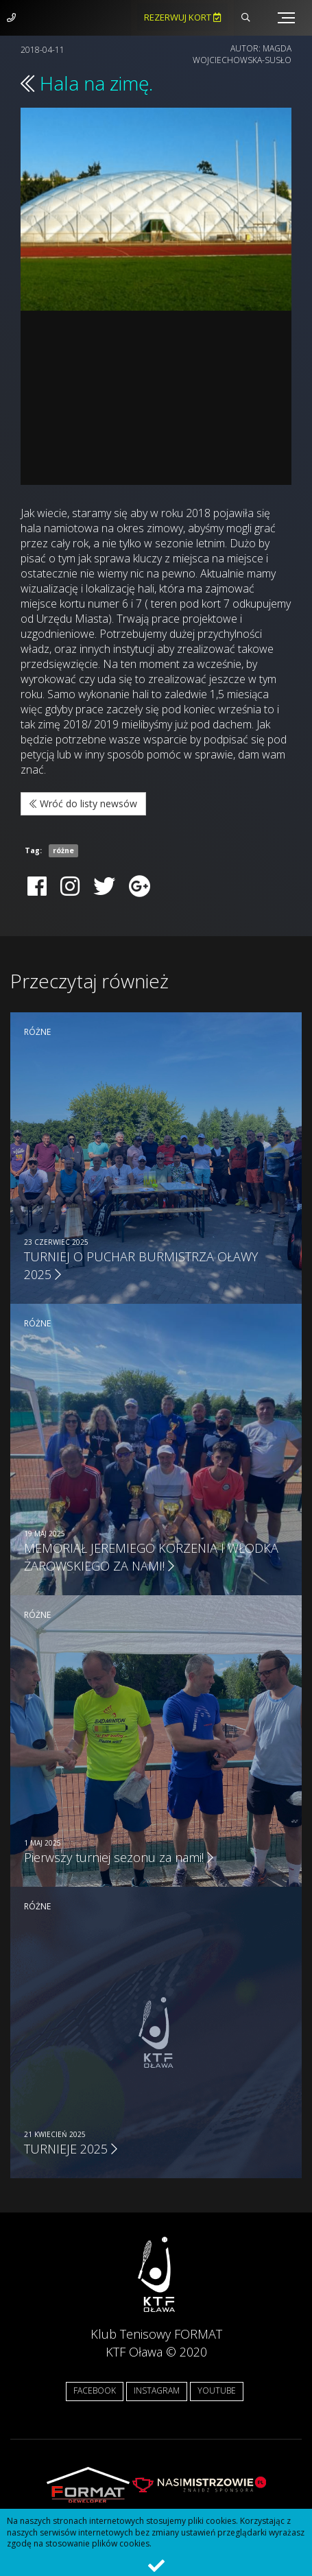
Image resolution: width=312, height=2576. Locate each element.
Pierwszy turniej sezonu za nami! (118, 1857)
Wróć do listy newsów (83, 803)
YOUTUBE (216, 2390)
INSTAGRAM (157, 2390)
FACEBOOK (94, 2390)
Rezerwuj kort (182, 17)
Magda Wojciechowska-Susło (242, 54)
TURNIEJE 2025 (70, 2148)
